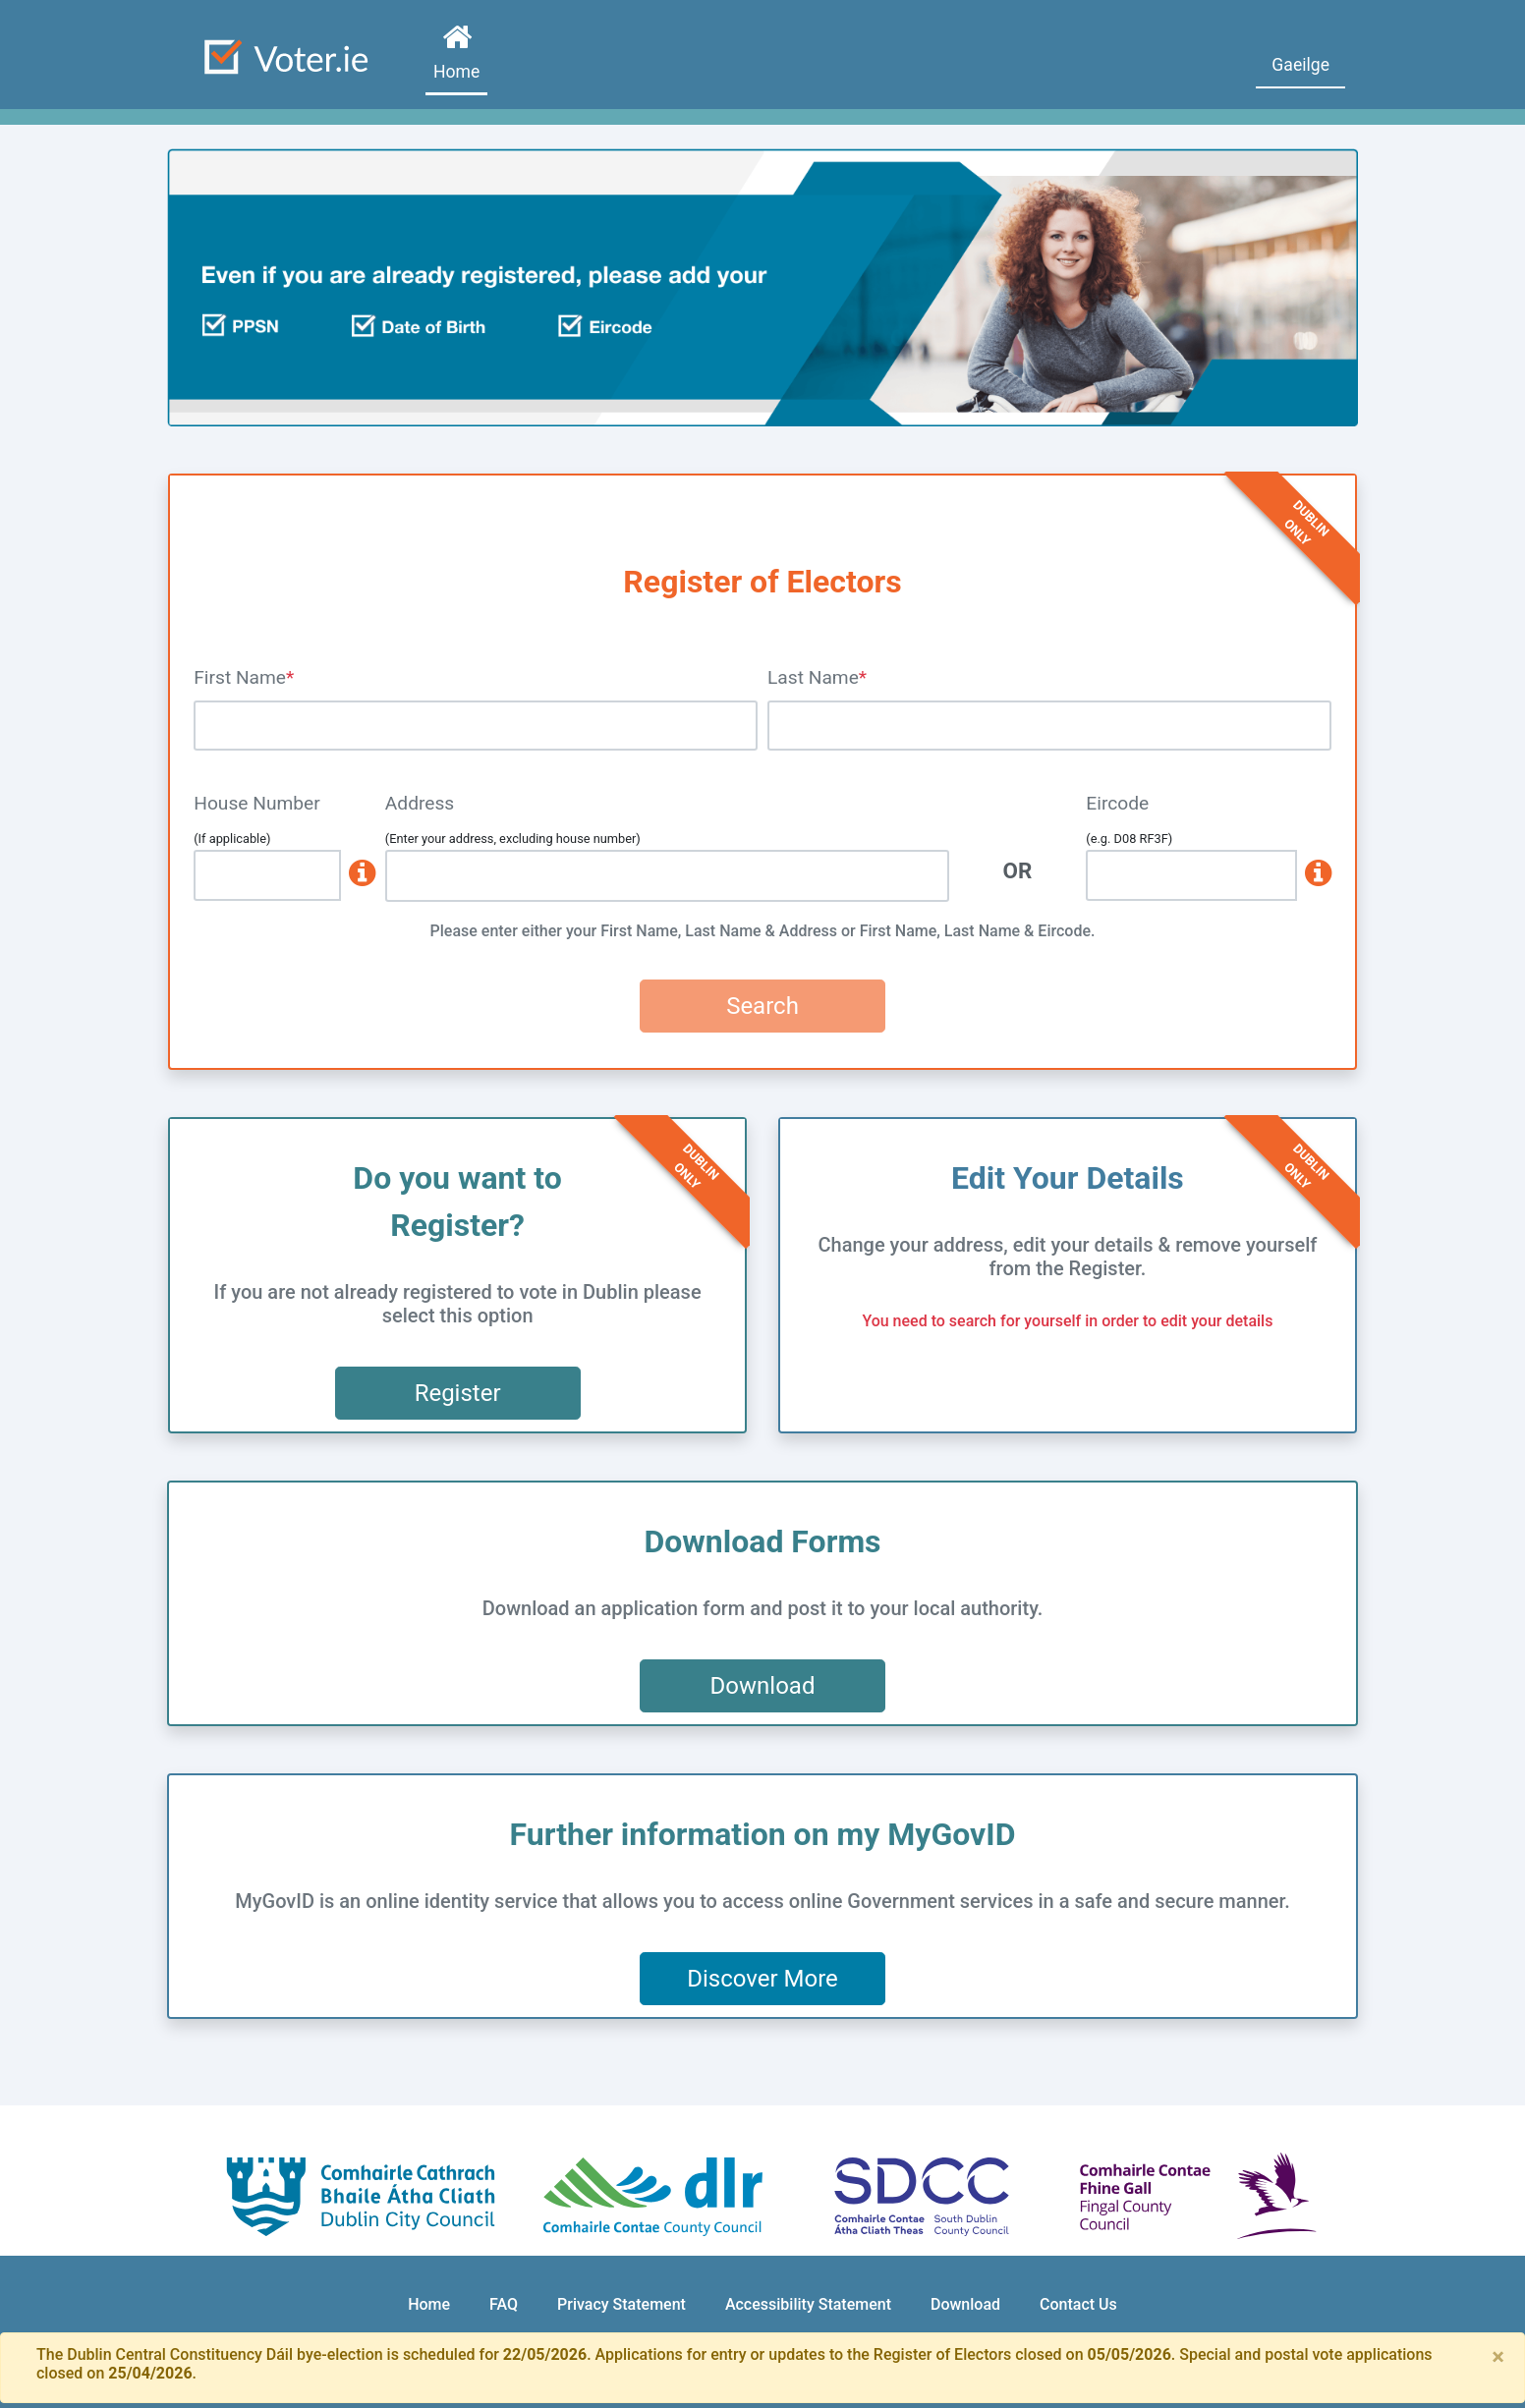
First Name (240, 677)
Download (763, 1686)
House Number (257, 803)
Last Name (813, 677)
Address (419, 803)
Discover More (762, 1978)
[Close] (1498, 2356)
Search (762, 1006)
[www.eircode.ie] (1314, 875)
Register (458, 1393)
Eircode (1117, 803)
